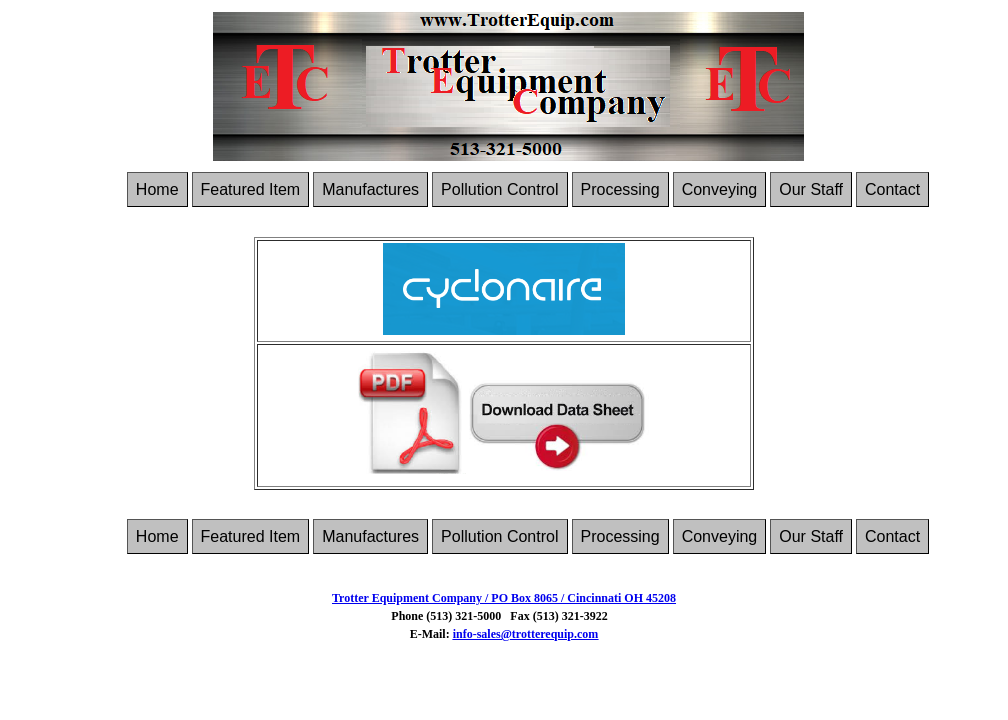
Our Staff (811, 189)
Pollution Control (499, 189)
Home (157, 189)
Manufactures (370, 189)
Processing (620, 189)
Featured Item (251, 189)
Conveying (720, 189)
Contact (892, 189)
